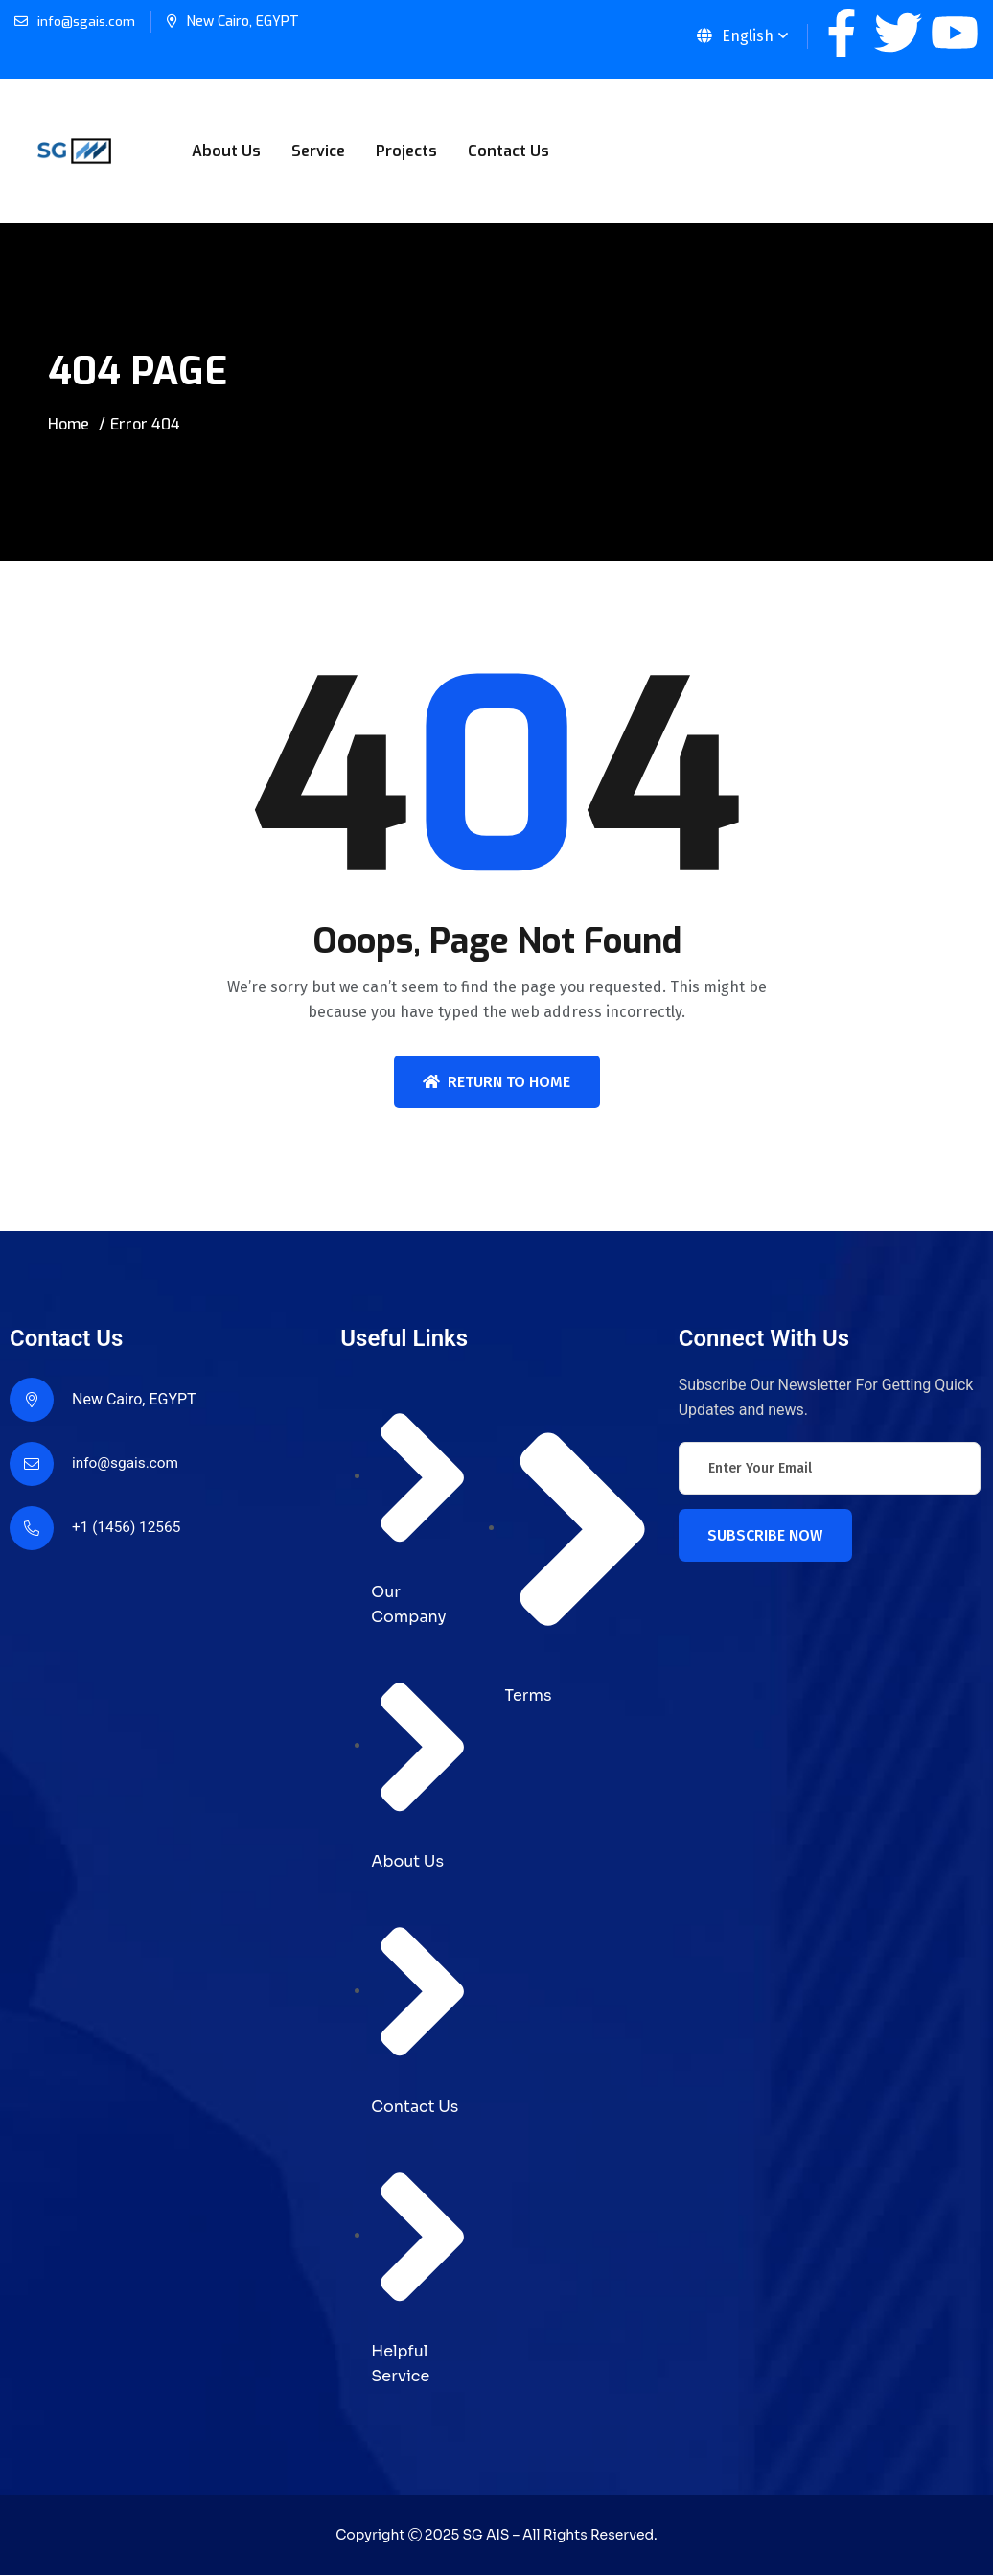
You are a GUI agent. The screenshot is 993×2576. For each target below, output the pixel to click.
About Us (226, 151)
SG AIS (485, 2535)
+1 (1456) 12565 (128, 1528)
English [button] (735, 36)
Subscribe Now (764, 1535)
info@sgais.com (86, 21)
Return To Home (496, 1082)
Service (318, 151)
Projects (406, 151)
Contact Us (508, 151)
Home (68, 424)
